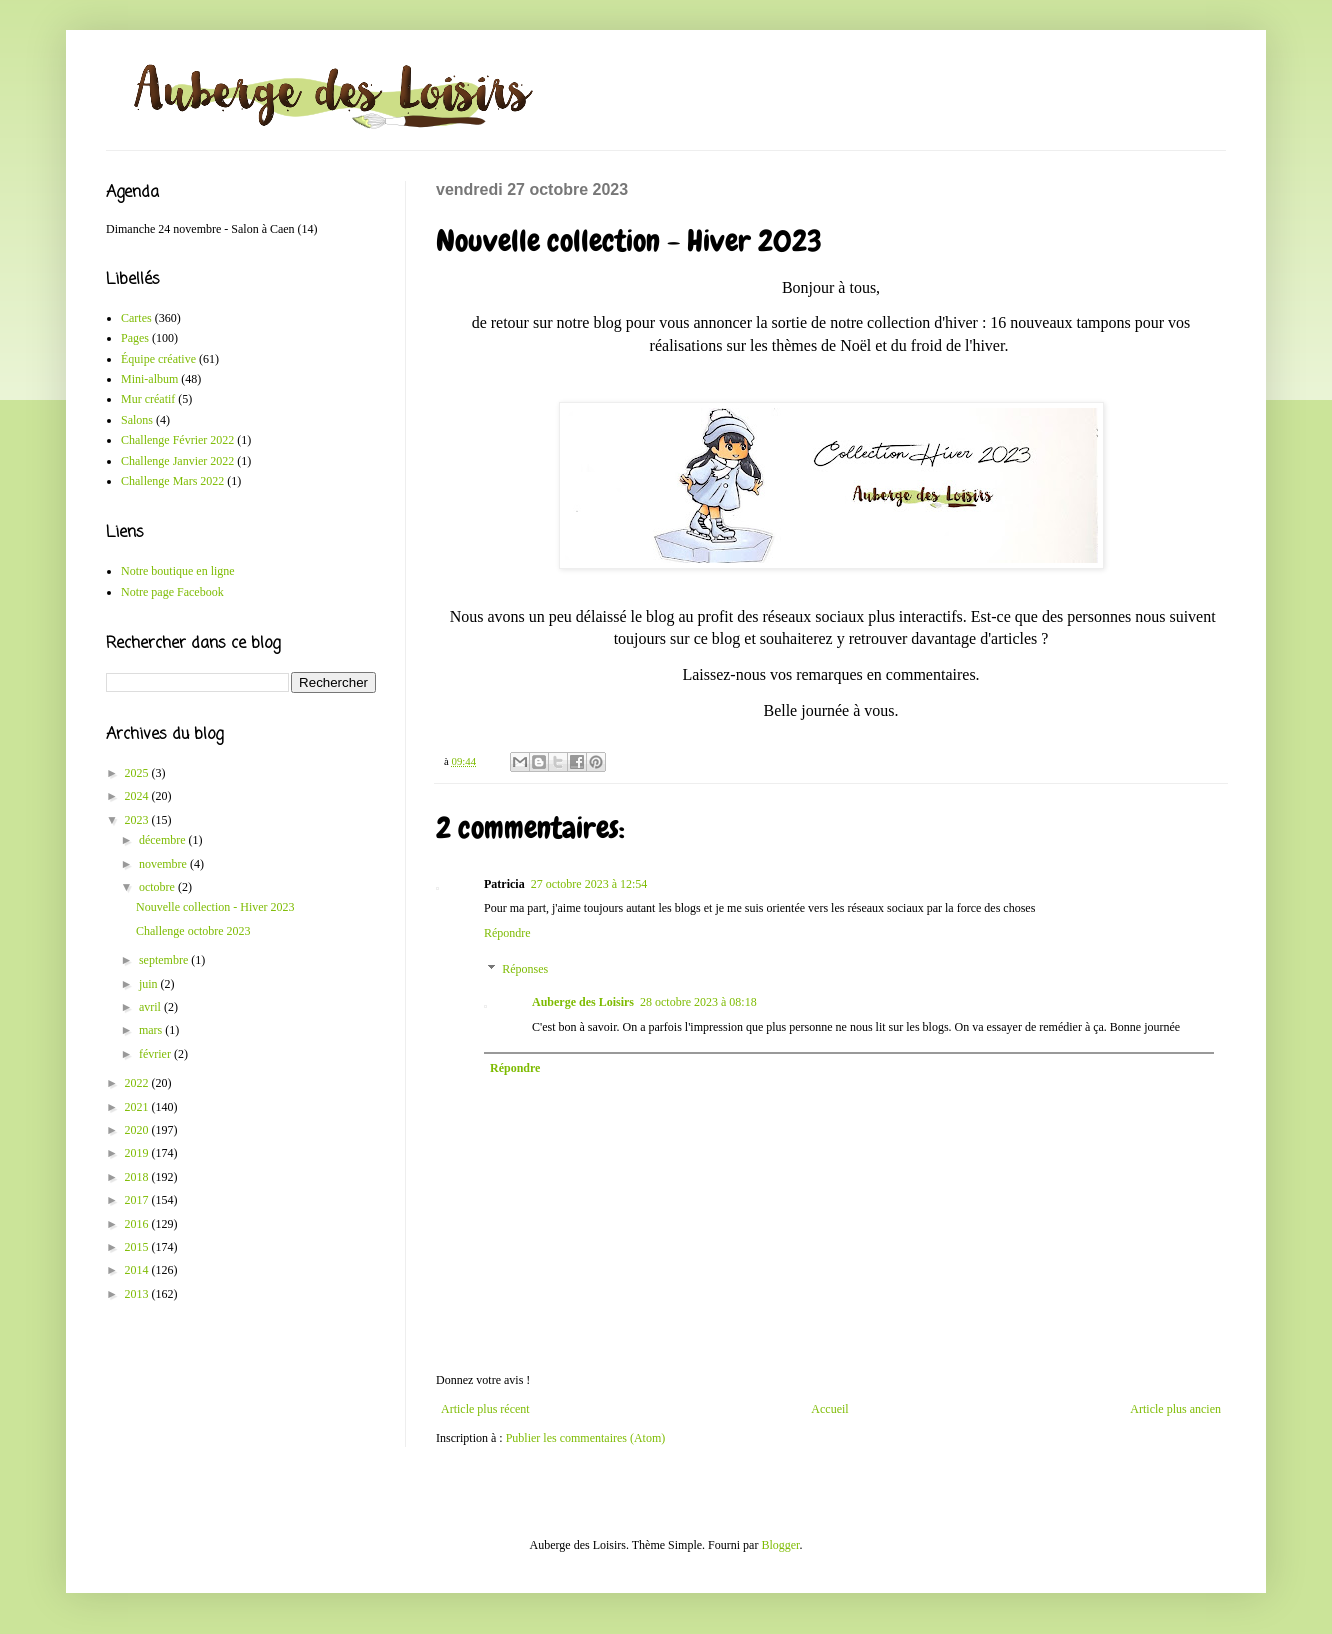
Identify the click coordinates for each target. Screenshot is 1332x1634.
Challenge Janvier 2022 (177, 461)
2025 (138, 773)
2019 (138, 1153)
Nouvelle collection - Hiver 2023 (215, 907)
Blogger (780, 1545)
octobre (158, 887)
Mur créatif (148, 399)
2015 (138, 1247)
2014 (138, 1270)
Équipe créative (158, 359)
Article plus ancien (1175, 1409)
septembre (165, 960)
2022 (138, 1083)
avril (151, 1007)
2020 (138, 1130)
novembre (164, 864)
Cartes (136, 318)
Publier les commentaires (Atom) (586, 1438)
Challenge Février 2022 (177, 440)
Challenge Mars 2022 (172, 481)
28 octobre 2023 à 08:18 (698, 1002)
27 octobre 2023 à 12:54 (589, 884)
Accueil (829, 1409)
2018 (138, 1177)
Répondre (507, 933)
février (156, 1054)
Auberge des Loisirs (583, 1002)
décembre (164, 840)
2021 (138, 1107)
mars (152, 1030)
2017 (138, 1200)
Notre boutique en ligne (178, 571)
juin (150, 984)
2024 (138, 796)
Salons (137, 420)
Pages (135, 338)
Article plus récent (485, 1409)
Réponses (525, 969)
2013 (138, 1294)
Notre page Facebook (172, 592)
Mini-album (149, 379)
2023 (138, 820)
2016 (138, 1224)
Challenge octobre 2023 (193, 931)
